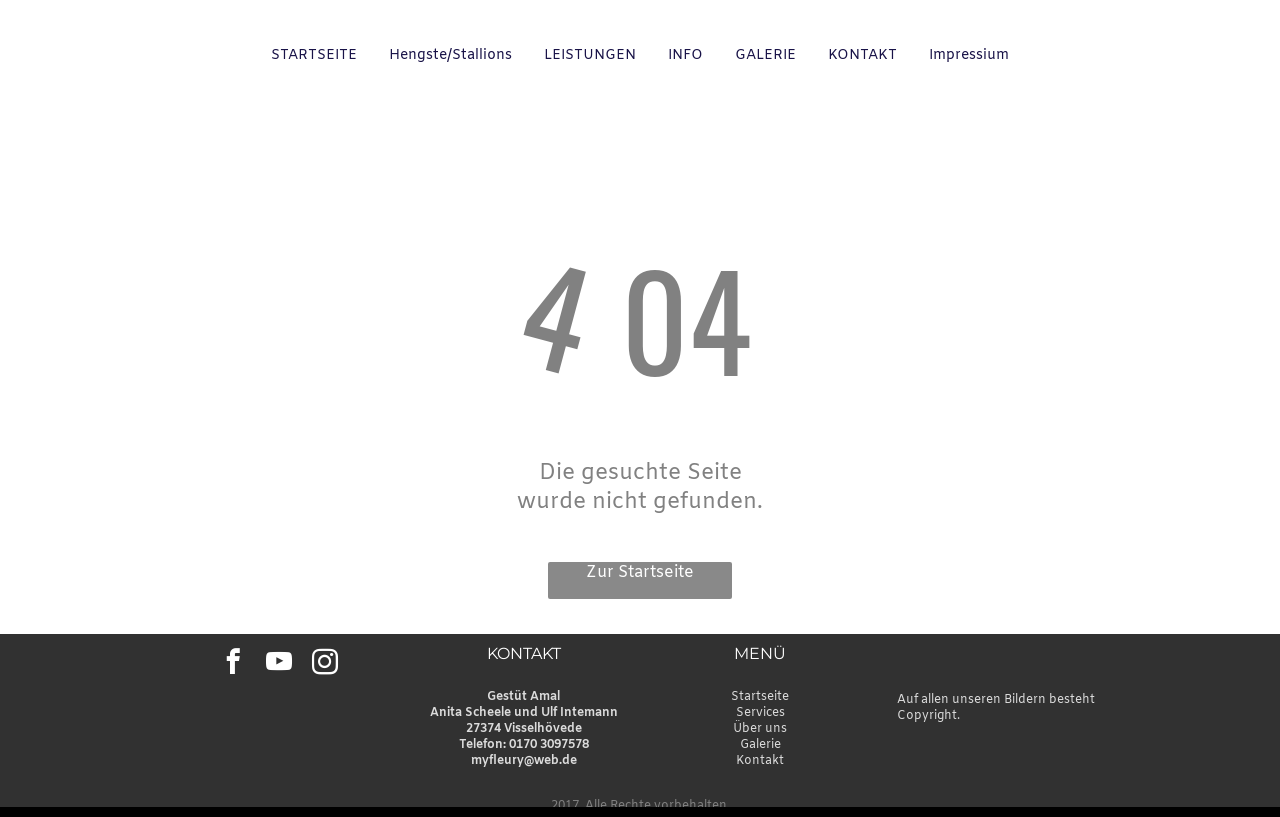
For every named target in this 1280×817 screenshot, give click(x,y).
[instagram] (324, 665)
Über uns (760, 729)
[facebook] (232, 665)
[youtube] (278, 665)
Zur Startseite (640, 572)
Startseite (760, 697)
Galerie (760, 745)
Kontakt (760, 761)
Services (760, 713)
